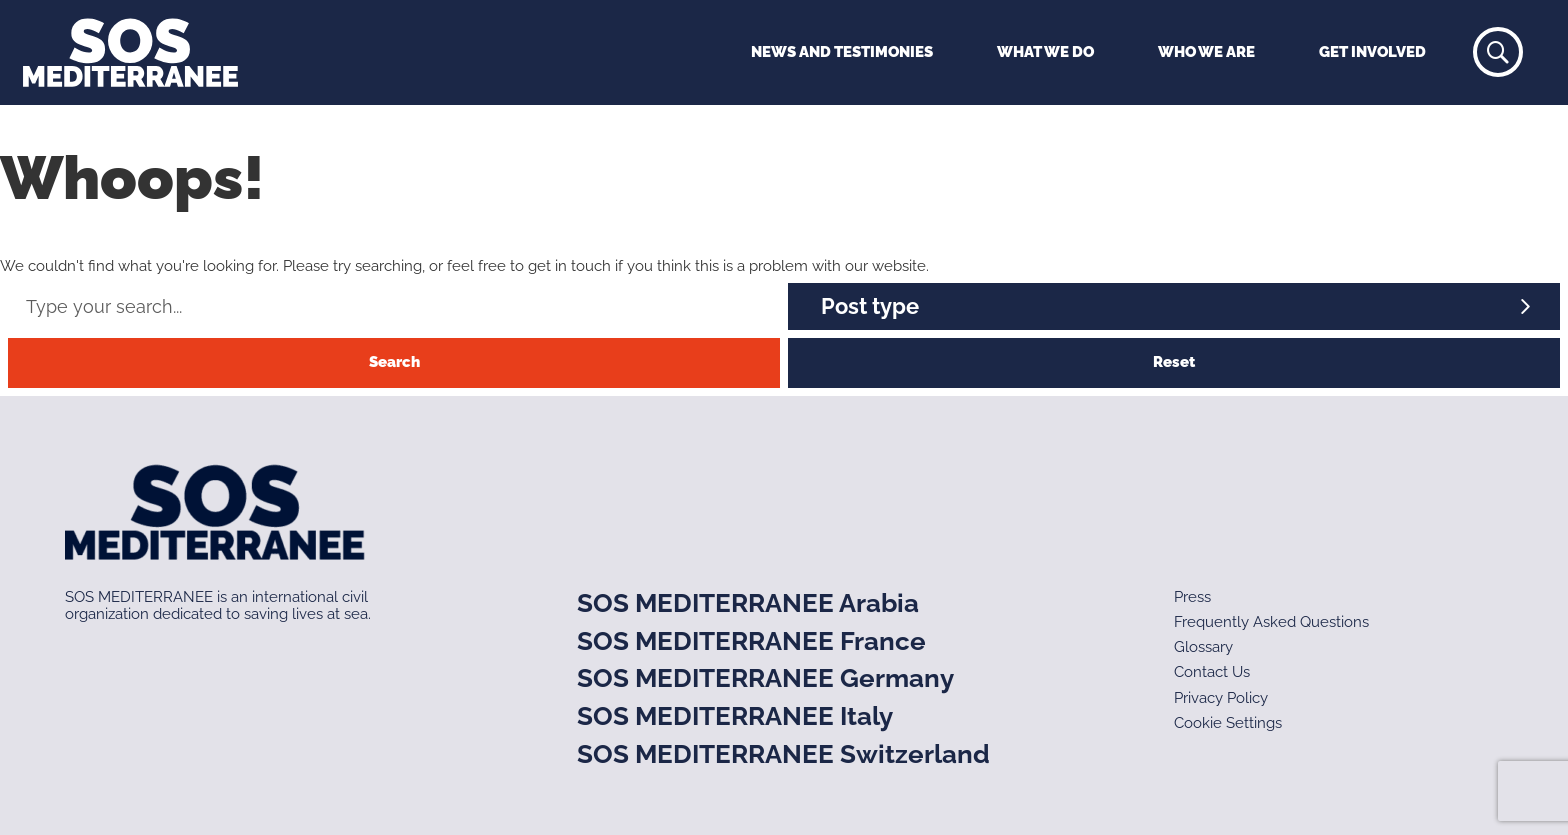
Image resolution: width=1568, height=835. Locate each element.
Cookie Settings (1228, 723)
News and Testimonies (842, 52)
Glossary (1203, 647)
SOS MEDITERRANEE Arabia (748, 603)
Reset (1174, 362)
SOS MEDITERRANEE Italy (735, 716)
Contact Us (1212, 672)
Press (1192, 597)
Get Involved (1372, 52)
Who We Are (1206, 52)
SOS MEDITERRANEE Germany (765, 678)
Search (394, 362)
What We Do (1045, 52)
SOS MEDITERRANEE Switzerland (783, 754)
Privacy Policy (1221, 698)
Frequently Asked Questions (1271, 622)
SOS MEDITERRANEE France (751, 641)
